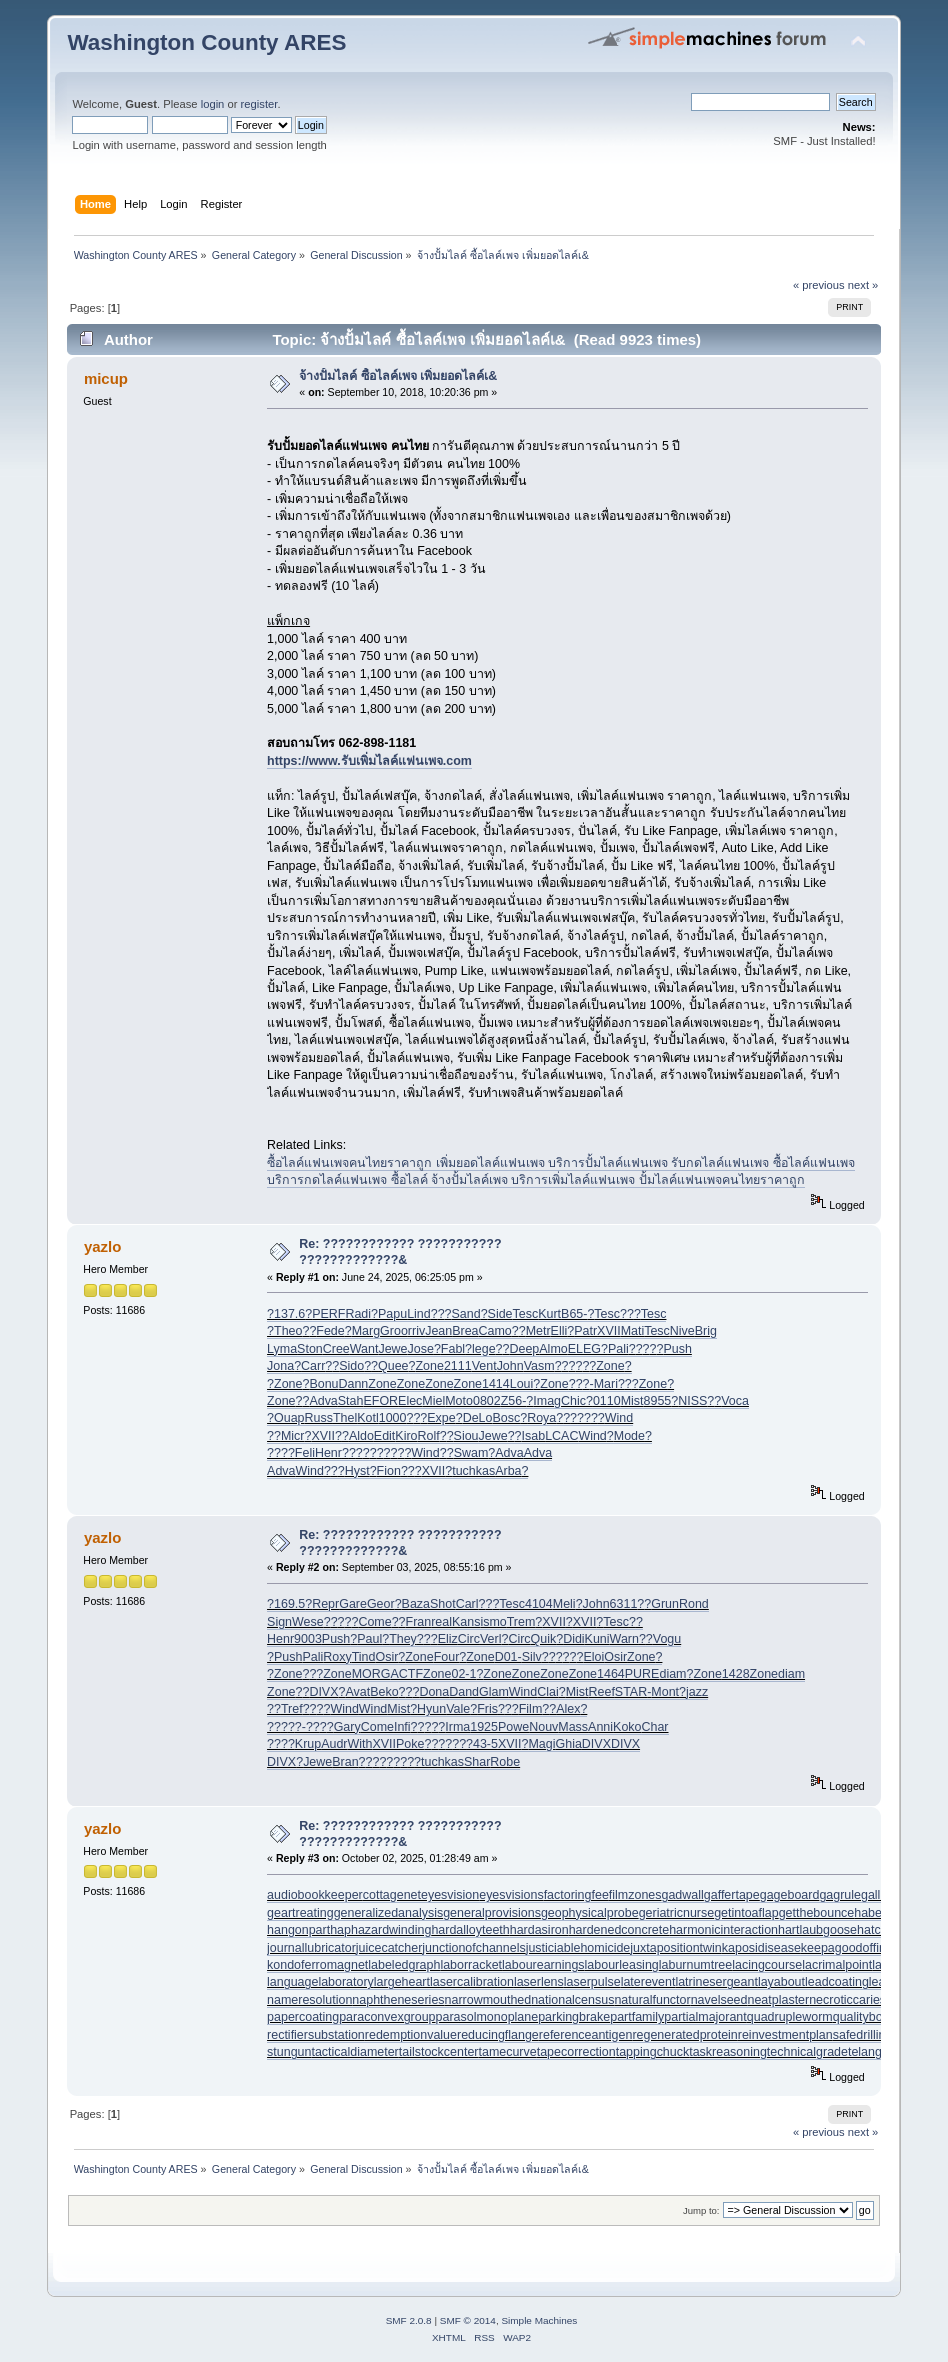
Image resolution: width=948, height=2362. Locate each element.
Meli (564, 1604)
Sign (279, 1622)
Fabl (453, 1349)
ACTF (406, 1674)
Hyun (431, 1709)
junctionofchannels (473, 1948)
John (510, 1366)
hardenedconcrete (619, 1930)
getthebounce (817, 1913)
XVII (609, 1331)
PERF (328, 1314)
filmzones (635, 1895)
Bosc (506, 1418)
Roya (541, 1418)
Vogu (667, 1639)
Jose (421, 1349)
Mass (573, 1727)
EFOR (380, 1401)
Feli (305, 1453)
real (441, 1622)
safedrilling (863, 2035)
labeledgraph (404, 1965)
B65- (574, 1314)
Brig (706, 1331)
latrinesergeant (716, 1982)
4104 (539, 1604)
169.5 (289, 1604)
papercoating (303, 2017)
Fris (487, 1709)
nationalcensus (572, 2000)
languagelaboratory (320, 1982)
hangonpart (298, 1930)
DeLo (478, 1418)
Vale (458, 1709)
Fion (389, 1471)
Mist (632, 1401)
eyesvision (450, 1895)
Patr (585, 1331)
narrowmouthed (488, 2000)
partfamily (637, 2017)
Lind (419, 1314)
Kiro (406, 1436)
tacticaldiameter (354, 2052)
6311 (624, 1604)
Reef (602, 1692)
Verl (491, 1639)
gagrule (840, 1895)
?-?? (307, 1727)
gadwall (683, 1895)
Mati (633, 1331)
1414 (496, 1384)
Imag (547, 1401)
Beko (384, 1692)
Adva (323, 1401)
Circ (469, 1639)
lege (484, 1349)
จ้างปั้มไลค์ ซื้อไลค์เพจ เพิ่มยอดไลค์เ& (398, 376)
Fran (419, 1622)
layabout (781, 1982)
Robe (505, 1762)
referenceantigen (586, 2035)
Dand (464, 1692)
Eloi (593, 1657)
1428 (736, 1674)
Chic (573, 1401)
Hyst (357, 1471)
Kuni (597, 1639)
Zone (429, 1366)
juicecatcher (389, 1948)
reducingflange (498, 2035)
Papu (392, 1314)
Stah (351, 1401)
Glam (494, 1692)
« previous (819, 285)
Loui (522, 1384)
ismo (493, 1622)
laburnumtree (695, 1965)
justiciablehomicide (578, 1948)
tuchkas (473, 1471)
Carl (467, 1604)
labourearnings (543, 1965)
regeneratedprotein (684, 2035)
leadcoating (837, 1982)
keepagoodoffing (847, 1948)
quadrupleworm (790, 2017)
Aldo (361, 1436)
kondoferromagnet (317, 1965)
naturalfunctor (652, 2000)
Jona (280, 1366)
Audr (334, 1744)
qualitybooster (872, 2017)
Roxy (337, 1657)
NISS (692, 1401)
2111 (458, 1366)
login (213, 104)
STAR (631, 1692)
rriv (416, 1331)
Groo (394, 1331)
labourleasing (622, 1965)
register (259, 104)
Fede (330, 1331)
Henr (328, 1453)
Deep (524, 1349)
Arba (508, 1471)
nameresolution (309, 2000)
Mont (665, 1692)
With (360, 1744)
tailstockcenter (439, 2052)
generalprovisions (492, 1913)
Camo (495, 1331)
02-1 (463, 1674)
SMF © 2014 (468, 2320)
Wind (619, 1418)
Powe (513, 1727)
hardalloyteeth (470, 1930)
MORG (371, 1674)
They (403, 1639)
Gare (353, 1604)
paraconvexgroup (387, 2017)
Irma (457, 1727)
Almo (553, 1349)
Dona (434, 1692)
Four (447, 1657)
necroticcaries (847, 2000)
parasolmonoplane (487, 2017)
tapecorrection (576, 2052)
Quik (544, 1639)
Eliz (448, 1639)
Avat (357, 1692)
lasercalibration (472, 1982)
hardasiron (539, 1930)
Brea (465, 1331)
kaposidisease (761, 1948)
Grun (665, 1604)
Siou (466, 1436)
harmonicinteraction (723, 1930)
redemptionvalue (411, 2035)
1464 (611, 1674)
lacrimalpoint (837, 1965)
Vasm (539, 1366)
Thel (345, 1418)
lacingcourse (767, 1965)
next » (863, 285)
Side (500, 1314)
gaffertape (732, 1895)
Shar (477, 1762)
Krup (308, 1744)
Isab (534, 1436)
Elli (559, 1331)
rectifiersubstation (316, 2035)
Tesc (526, 1314)
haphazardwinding (380, 1930)
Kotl (368, 1418)
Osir (386, 1657)
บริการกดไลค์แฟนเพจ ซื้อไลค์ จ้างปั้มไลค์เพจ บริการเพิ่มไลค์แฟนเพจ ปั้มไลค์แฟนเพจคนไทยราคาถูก (536, 1180)
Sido (351, 1366)
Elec (410, 1401)
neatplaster (778, 2000)
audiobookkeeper (315, 1895)
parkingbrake (574, 2017)
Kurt (549, 1314)
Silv (532, 1657)
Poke (410, 1744)
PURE (642, 1674)
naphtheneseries (398, 2000)
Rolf (429, 1436)
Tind (364, 1657)
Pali (618, 1349)
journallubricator (311, 1948)
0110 (607, 1401)
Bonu (323, 1384)
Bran (345, 1762)
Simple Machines (539, 2320)
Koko (627, 1727)
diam (672, 1674)
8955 (658, 1401)
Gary (347, 1727)
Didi (573, 1639)
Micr (293, 1436)
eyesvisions (511, 1895)
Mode (629, 1436)
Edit (385, 1436)
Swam (471, 1453)
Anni (600, 1727)
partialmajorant (705, 2017)
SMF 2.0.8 (409, 2320)
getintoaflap (746, 1913)
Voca (735, 1401)
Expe (441, 1418)
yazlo (102, 1246)
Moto (459, 1401)
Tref (292, 1709)
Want (364, 1349)
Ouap (289, 1418)
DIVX (323, 1692)
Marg (366, 1331)
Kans (466, 1622)
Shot (443, 1604)
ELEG (584, 1349)
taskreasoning (728, 2052)
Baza (416, 1604)
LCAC (561, 1436)
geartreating (300, 1913)
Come (374, 1622)
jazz (697, 1692)
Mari (606, 1384)
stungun (289, 2052)
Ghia (569, 1744)
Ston (310, 1349)
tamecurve (507, 2052)
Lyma (282, 1349)
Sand (466, 1314)
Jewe (392, 1349)
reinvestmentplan (785, 2035)
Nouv (543, 1727)
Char (654, 1727)
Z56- (514, 1401)
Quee (393, 1366)
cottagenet (392, 1895)
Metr (538, 1331)
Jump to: (701, 2210)
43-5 (485, 1744)
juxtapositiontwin (676, 1948)
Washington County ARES (206, 42)
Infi (402, 1727)
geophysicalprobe (590, 1913)
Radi (358, 1314)
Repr (325, 1604)
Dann (354, 1384)
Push (677, 1349)
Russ (319, 1418)
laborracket (471, 1965)
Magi (541, 1744)
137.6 (289, 1314)
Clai (547, 1692)
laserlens (539, 1982)
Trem (521, 1622)
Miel (433, 1401)
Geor (381, 1604)
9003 (308, 1639)
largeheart (402, 1982)
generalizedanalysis (389, 1913)
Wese (308, 1622)
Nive (682, 1331)
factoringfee (576, 1895)
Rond (694, 1604)
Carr (313, 1366)
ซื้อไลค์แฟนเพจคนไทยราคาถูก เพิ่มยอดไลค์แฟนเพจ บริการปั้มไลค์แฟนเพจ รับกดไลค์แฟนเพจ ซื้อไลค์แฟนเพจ (561, 1163)
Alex (568, 1709)
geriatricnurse (677, 1913)
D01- (508, 1657)
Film (531, 1709)
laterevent (648, 1982)
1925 (484, 1727)
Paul (369, 1639)
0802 (487, 1401)
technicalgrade (807, 2052)
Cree (336, 1349)
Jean (438, 1331)
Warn (624, 1639)
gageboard (790, 1895)
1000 (393, 1418)
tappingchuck (652, 2052)
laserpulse (592, 1982)
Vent (484, 1366)
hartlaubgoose (817, 1930)
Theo (288, 1331)
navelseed (719, 2000)
